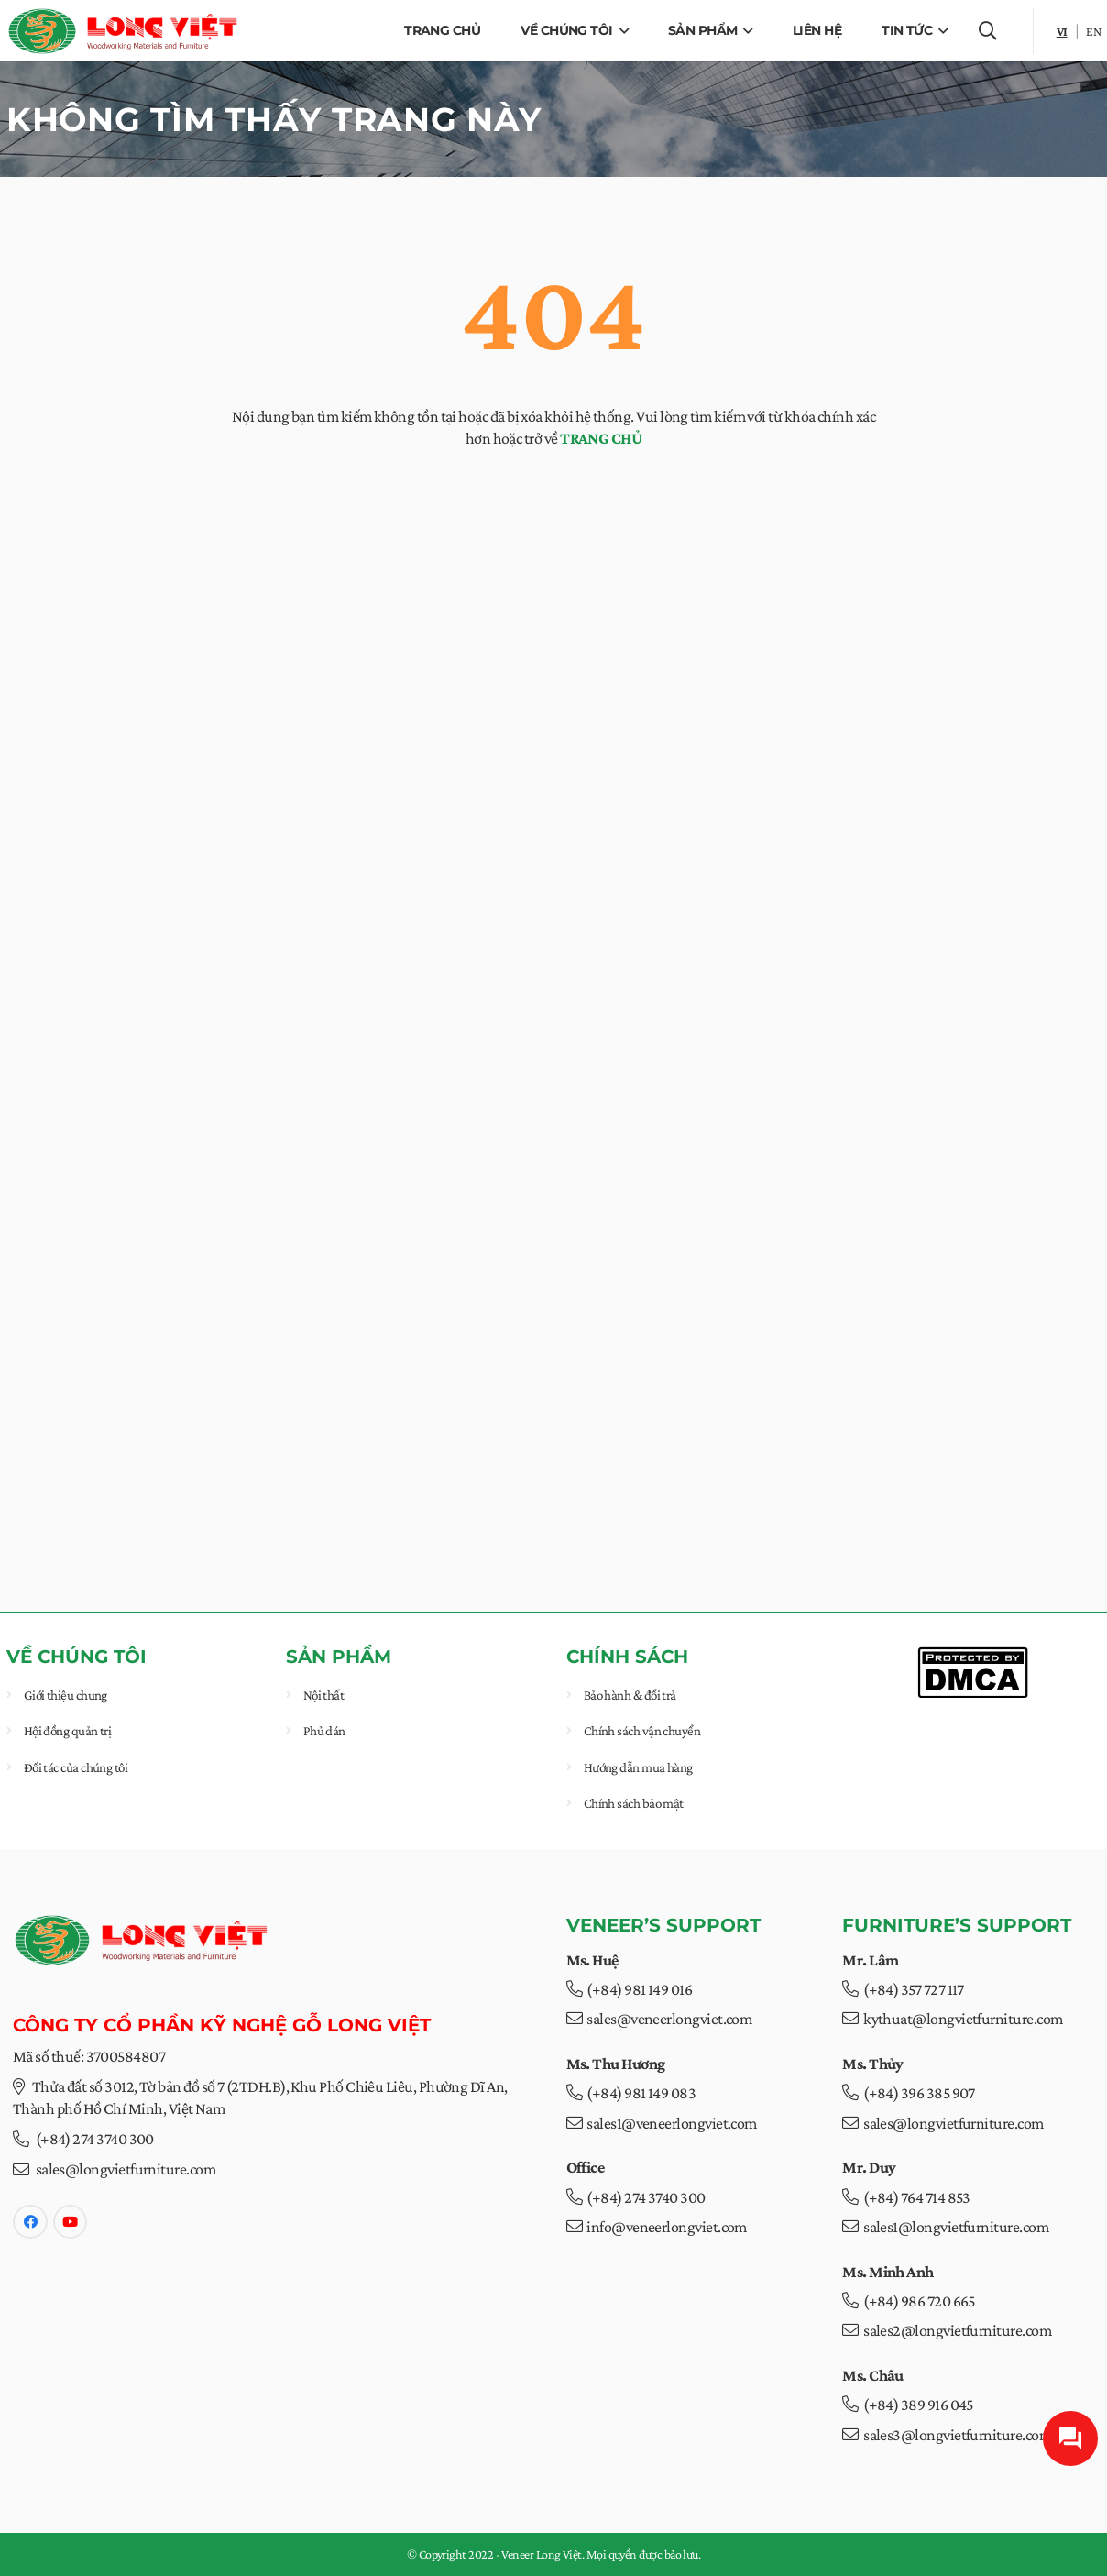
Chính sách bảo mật (633, 1803)
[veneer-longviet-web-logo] (122, 31)
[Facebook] (30, 2222)
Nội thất (324, 1695)
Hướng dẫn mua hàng (637, 1767)
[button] (620, 30)
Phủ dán (324, 1730)
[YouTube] (70, 2222)
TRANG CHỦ (600, 438)
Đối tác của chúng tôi (76, 1767)
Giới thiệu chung (65, 1695)
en (1093, 31)
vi (1062, 31)
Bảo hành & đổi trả (629, 1695)
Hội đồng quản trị (68, 1730)
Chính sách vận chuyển (641, 1730)
